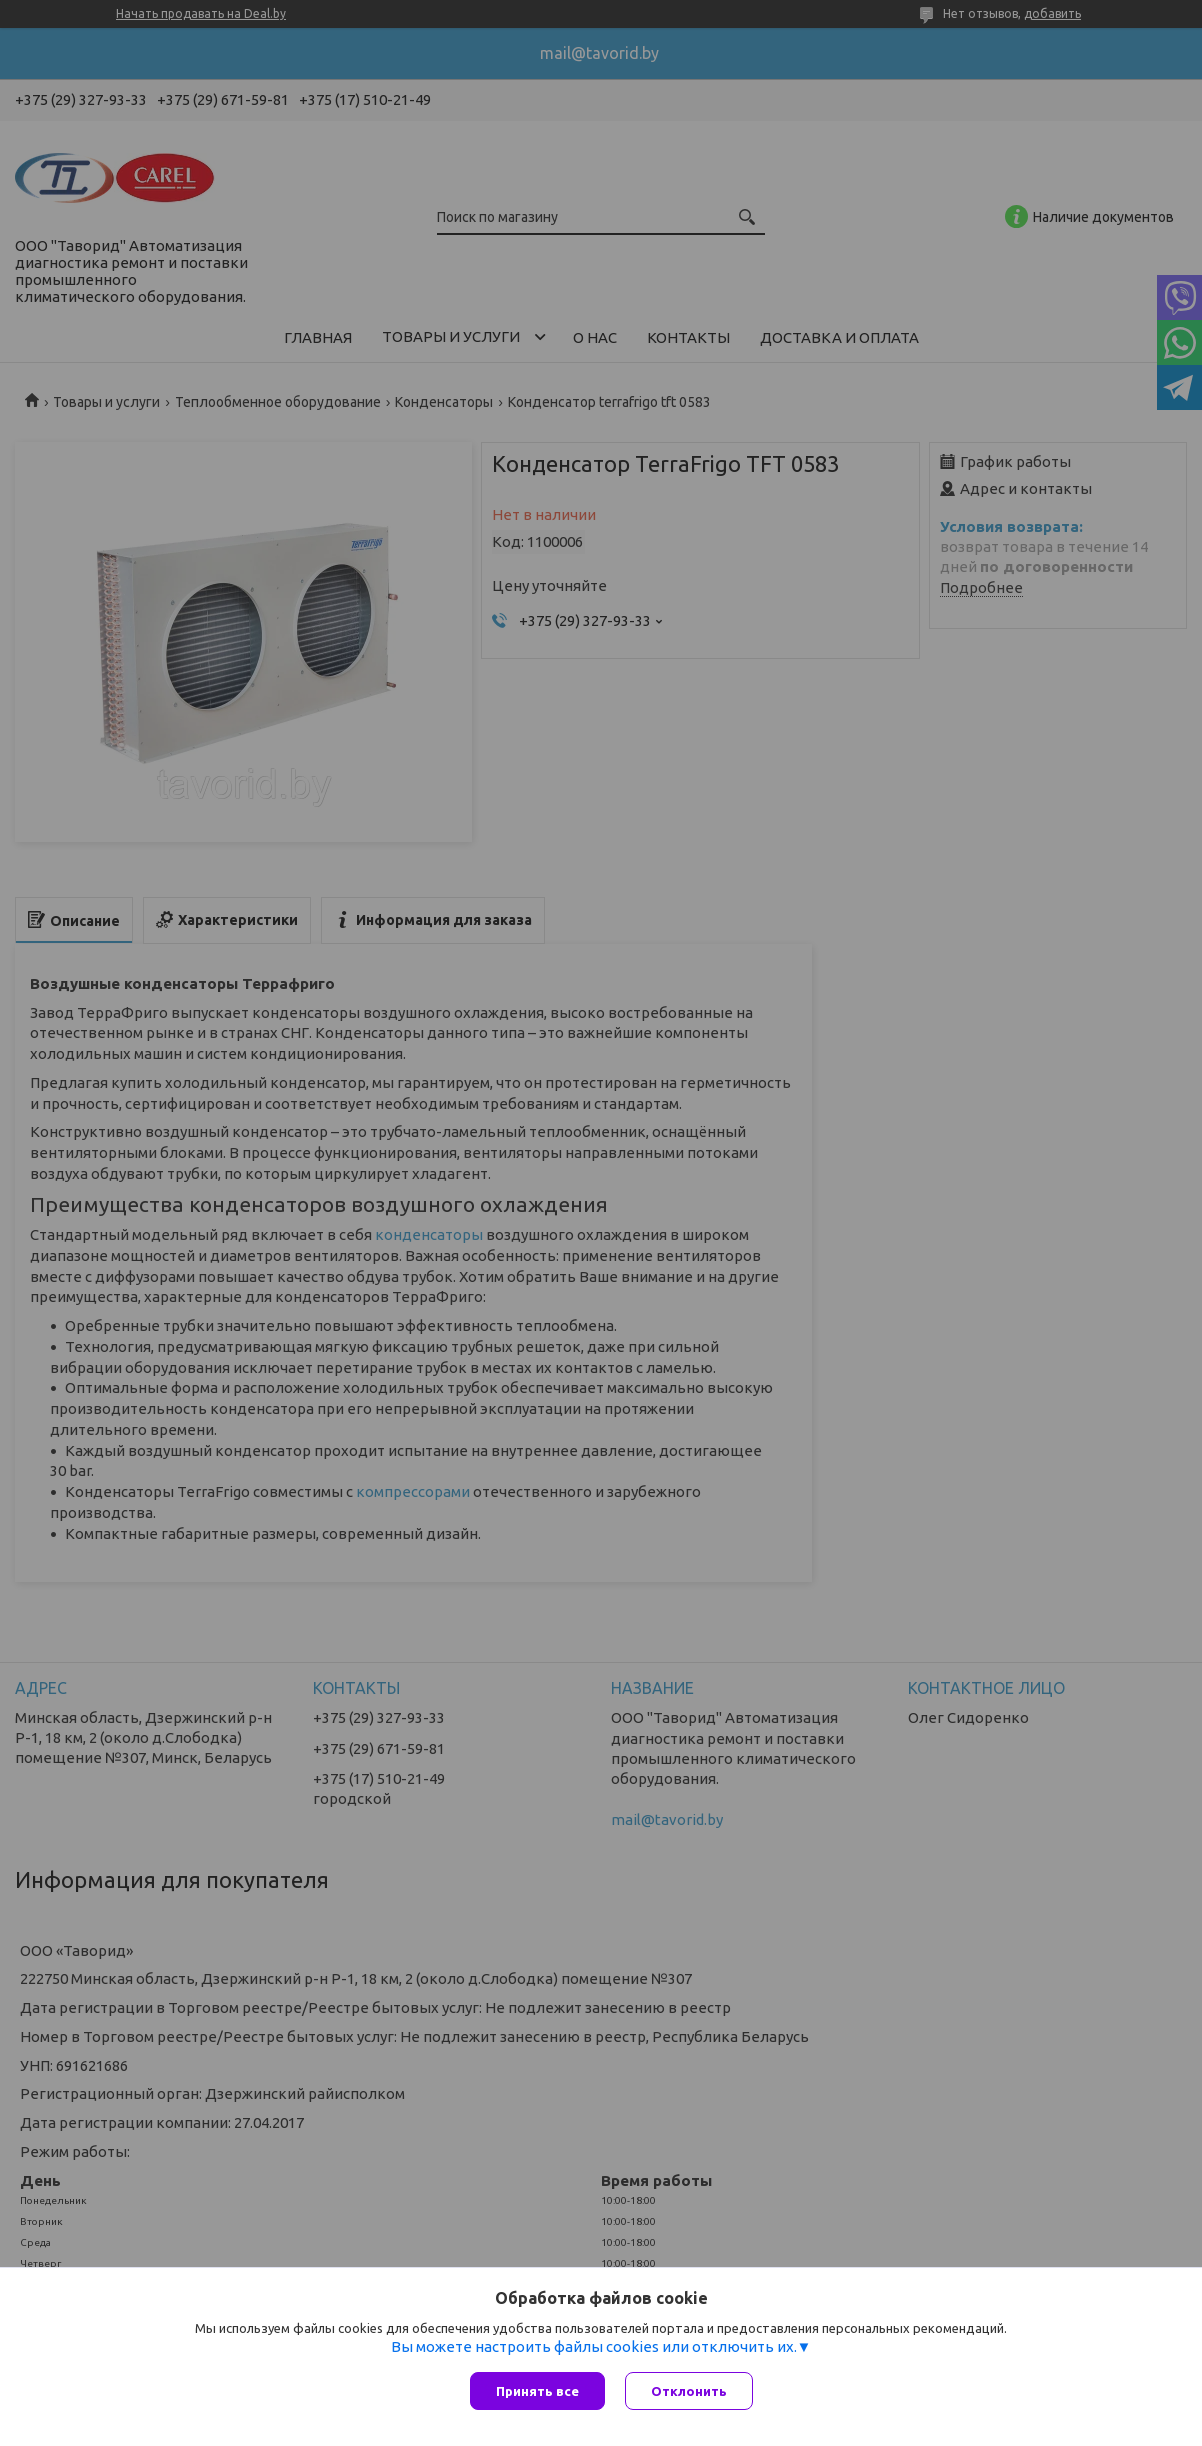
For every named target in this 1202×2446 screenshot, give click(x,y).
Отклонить (689, 2391)
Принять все (537, 2391)
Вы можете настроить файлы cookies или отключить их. (594, 2346)
